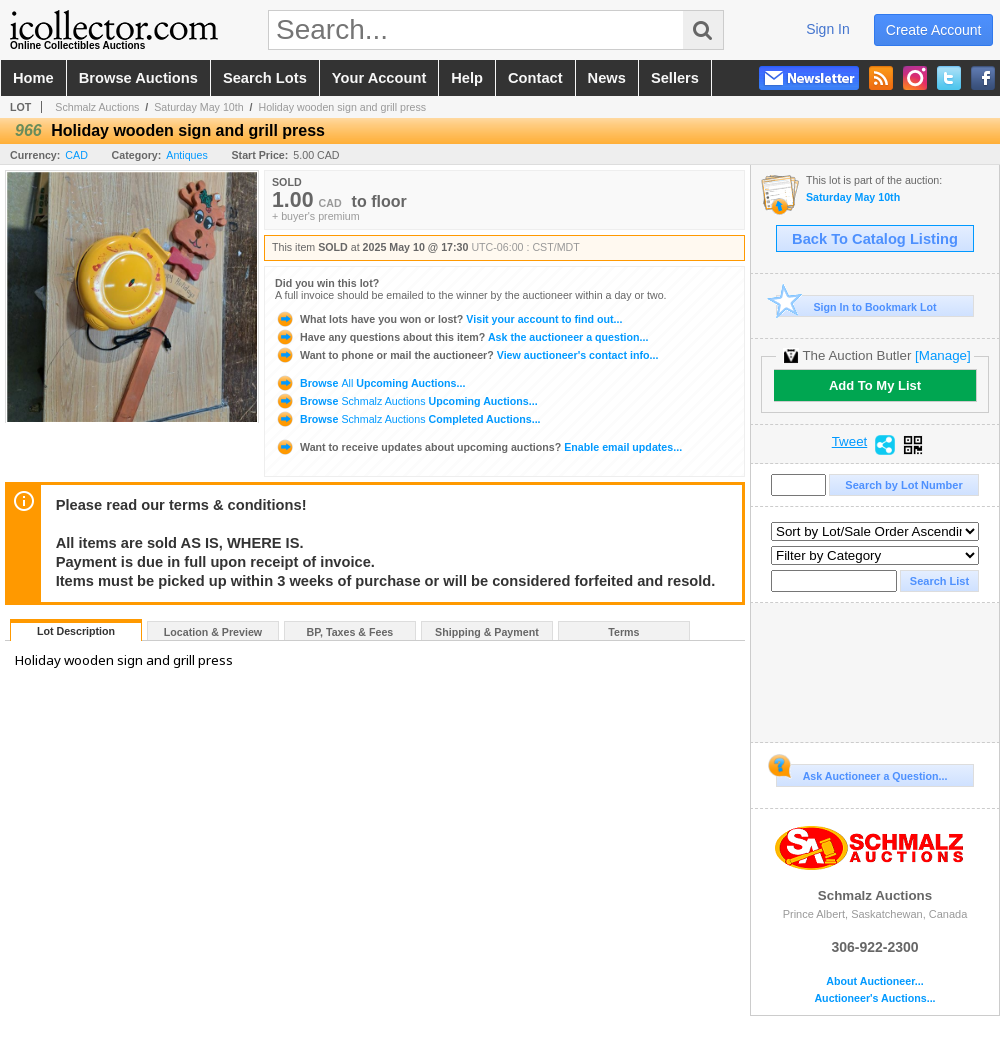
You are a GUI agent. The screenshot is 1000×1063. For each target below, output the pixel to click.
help (467, 78)
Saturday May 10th (198, 107)
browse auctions (138, 78)
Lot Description (76, 631)
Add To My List (875, 385)
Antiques (186, 155)
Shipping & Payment (487, 632)
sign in (828, 29)
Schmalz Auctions (97, 107)
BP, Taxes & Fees (350, 632)
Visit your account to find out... (448, 319)
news (607, 78)
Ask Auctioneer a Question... (861, 773)
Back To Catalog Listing (875, 239)
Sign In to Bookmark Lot (856, 306)
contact (535, 78)
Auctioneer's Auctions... (874, 998)
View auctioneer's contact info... (466, 355)
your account (379, 78)
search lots (265, 78)
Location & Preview (213, 632)
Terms (623, 632)
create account (934, 30)
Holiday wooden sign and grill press (342, 107)
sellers (675, 78)
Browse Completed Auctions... (408, 419)
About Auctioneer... (874, 981)
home (33, 78)
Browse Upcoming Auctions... (370, 383)
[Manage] (942, 355)
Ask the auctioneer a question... (461, 337)
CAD (76, 155)
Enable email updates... (478, 447)
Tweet (850, 442)
